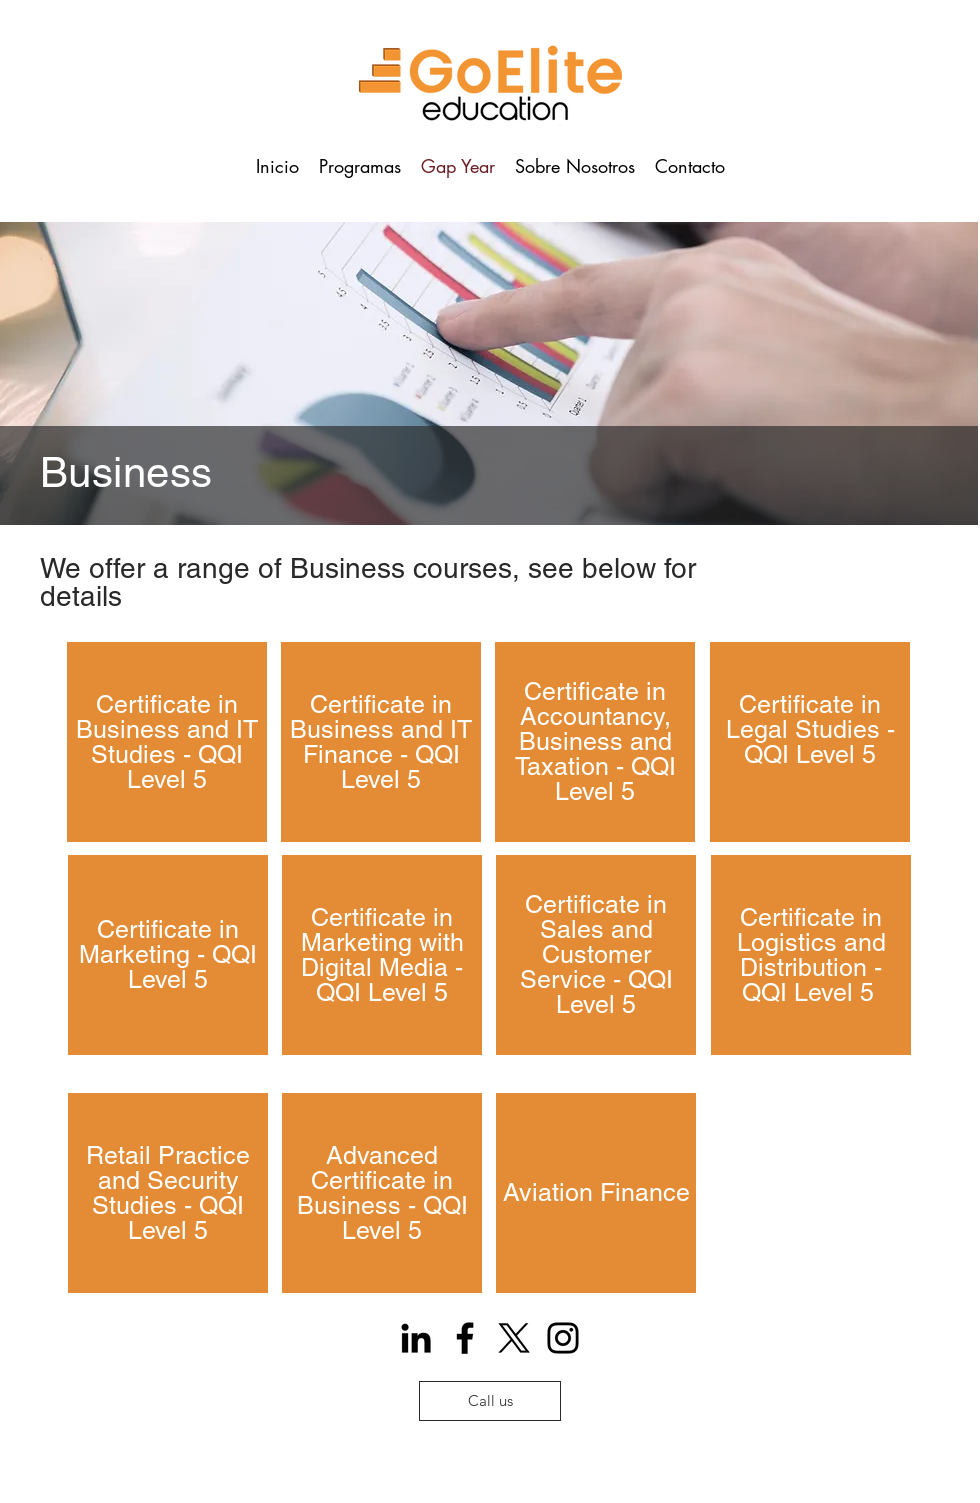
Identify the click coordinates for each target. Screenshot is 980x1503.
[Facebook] (465, 1338)
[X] (514, 1338)
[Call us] (490, 1401)
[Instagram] (563, 1338)
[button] (360, 166)
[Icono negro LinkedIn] (416, 1338)
